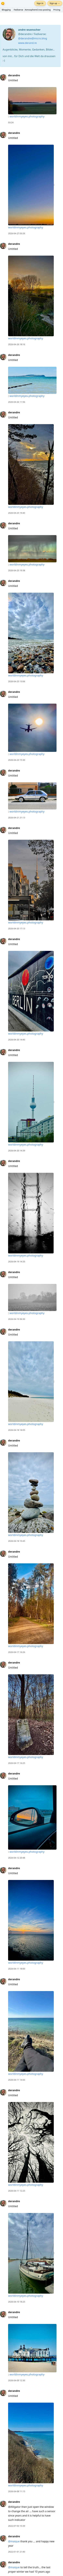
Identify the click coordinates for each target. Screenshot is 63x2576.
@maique (14, 2541)
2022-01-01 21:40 (16, 2551)
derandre (14, 75)
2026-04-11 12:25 (16, 2190)
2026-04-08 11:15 (16, 2491)
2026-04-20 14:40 (16, 1039)
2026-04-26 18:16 (16, 344)
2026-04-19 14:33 (16, 1261)
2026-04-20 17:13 (16, 928)
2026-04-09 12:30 (16, 2380)
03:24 (10, 122)
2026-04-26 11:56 (16, 401)
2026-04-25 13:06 (16, 681)
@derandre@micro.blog (32, 38)
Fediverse (18, 9)
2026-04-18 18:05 (16, 1430)
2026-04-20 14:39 (16, 1150)
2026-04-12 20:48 (16, 1857)
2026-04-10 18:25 (16, 2301)
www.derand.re (27, 43)
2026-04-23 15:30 (16, 759)
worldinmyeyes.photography (27, 116)
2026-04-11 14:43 (16, 2079)
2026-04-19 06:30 (16, 1319)
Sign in (40, 3)
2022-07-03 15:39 (16, 2525)
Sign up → (55, 3)
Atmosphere (31, 9)
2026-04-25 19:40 (16, 512)
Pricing (56, 9)
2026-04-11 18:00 (16, 1968)
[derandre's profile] (3, 77)
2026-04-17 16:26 (16, 1652)
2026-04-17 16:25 (16, 1763)
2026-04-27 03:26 (16, 233)
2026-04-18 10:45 (16, 1541)
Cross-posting (44, 9)
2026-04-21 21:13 (16, 817)
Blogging (6, 9)
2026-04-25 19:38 (16, 570)
